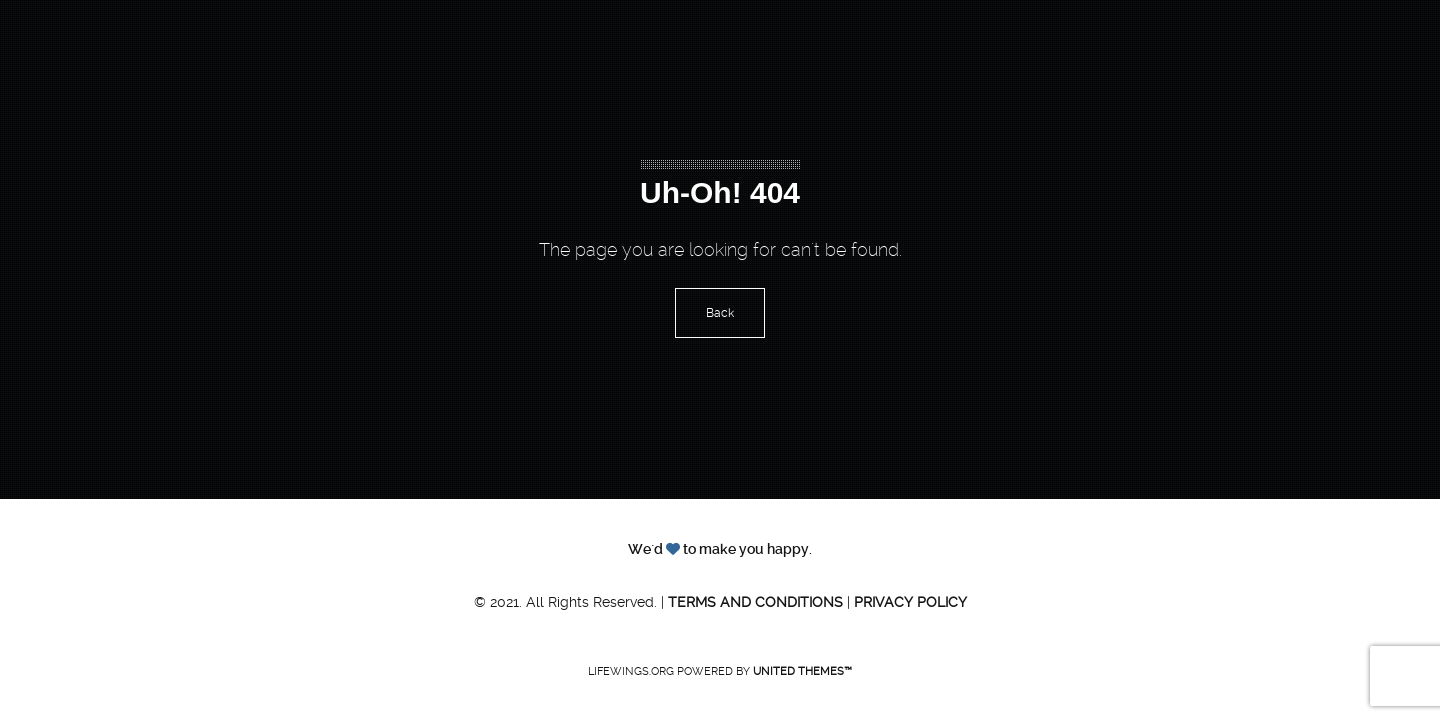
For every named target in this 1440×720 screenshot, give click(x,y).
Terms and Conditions (755, 602)
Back (720, 313)
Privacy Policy (910, 602)
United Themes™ (802, 671)
